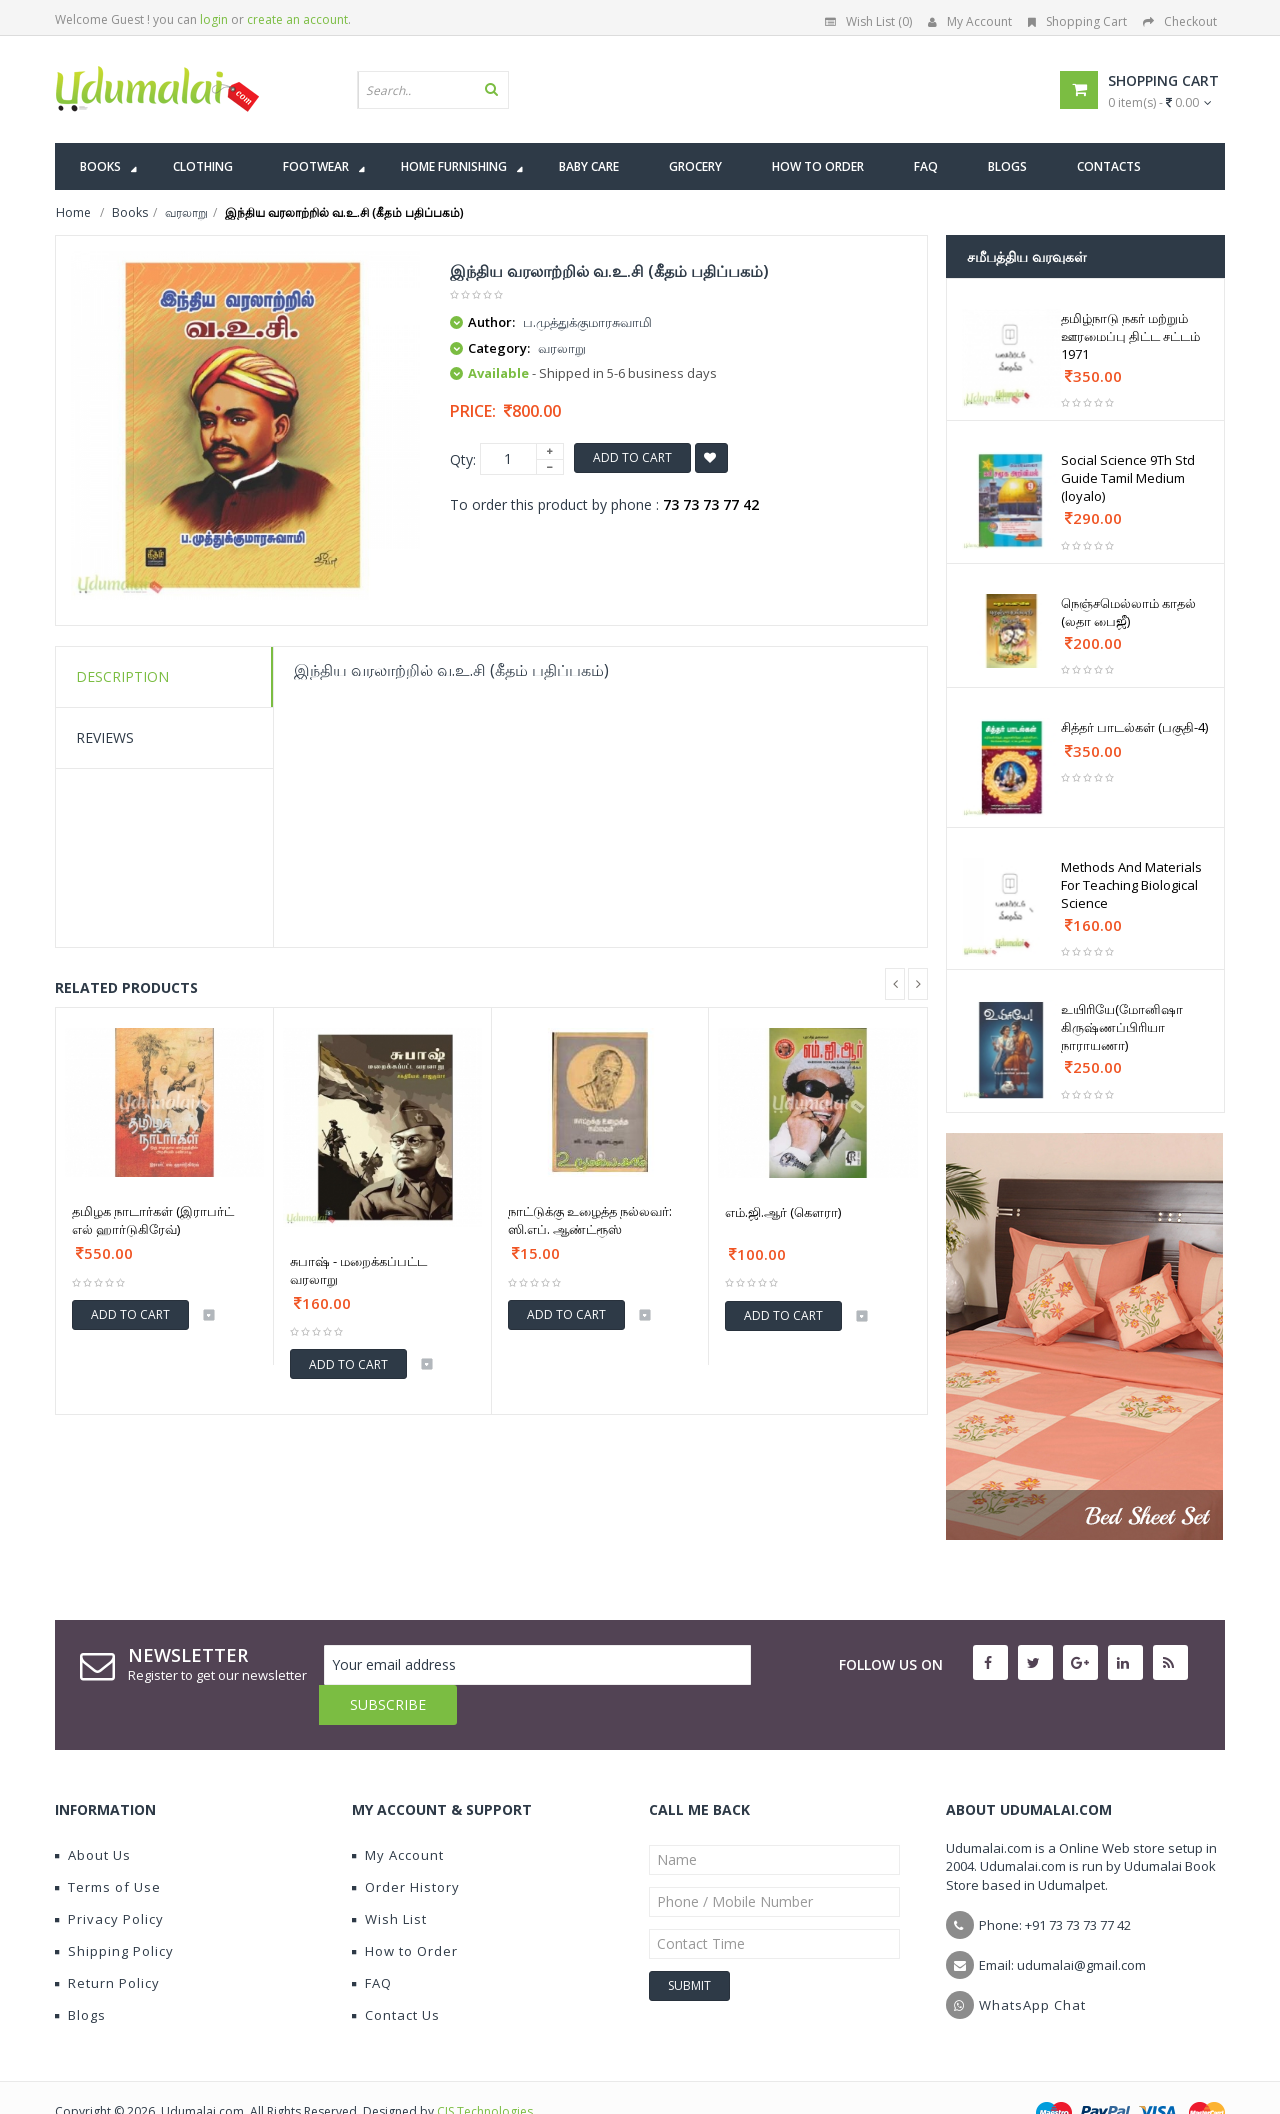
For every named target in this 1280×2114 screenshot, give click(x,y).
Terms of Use (108, 1847)
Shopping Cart (1077, 21)
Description (122, 676)
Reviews (105, 737)
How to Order (405, 1911)
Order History (406, 1847)
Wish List (389, 1879)
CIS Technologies (485, 2071)
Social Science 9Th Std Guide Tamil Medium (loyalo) (1128, 478)
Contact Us (396, 1975)
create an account (297, 19)
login (214, 19)
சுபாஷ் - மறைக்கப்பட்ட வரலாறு (358, 1270)
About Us (93, 1815)
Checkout (1180, 21)
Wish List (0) (868, 21)
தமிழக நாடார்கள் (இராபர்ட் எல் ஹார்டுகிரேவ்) (153, 1220)
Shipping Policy (114, 1911)
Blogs (80, 1975)
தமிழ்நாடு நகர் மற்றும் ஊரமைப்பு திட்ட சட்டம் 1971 (1130, 336)
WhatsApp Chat (1032, 1965)
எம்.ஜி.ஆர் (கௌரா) (783, 1212)
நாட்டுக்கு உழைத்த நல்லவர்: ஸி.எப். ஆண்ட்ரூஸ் (590, 1220)
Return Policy (107, 1943)
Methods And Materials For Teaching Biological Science (1131, 885)
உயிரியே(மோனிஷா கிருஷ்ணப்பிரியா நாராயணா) (1122, 1027)
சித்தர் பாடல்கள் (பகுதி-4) (1134, 727)
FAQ (372, 1943)
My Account (970, 21)
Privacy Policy (109, 1879)
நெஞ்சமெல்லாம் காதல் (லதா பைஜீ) (1128, 612)
